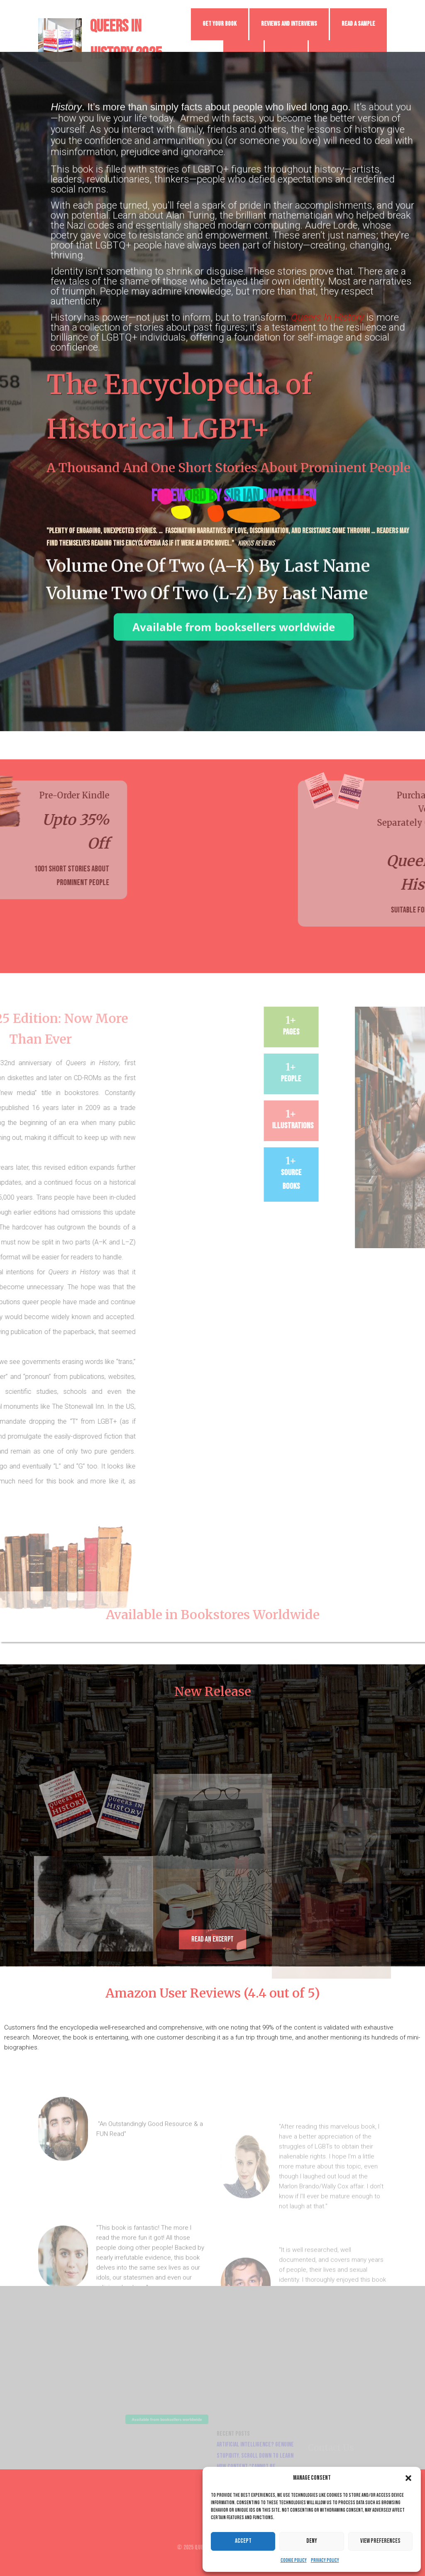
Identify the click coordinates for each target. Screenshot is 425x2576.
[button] (408, 2478)
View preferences (380, 2541)
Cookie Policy (294, 2560)
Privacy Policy (325, 2560)
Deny (311, 2541)
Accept (243, 2541)
